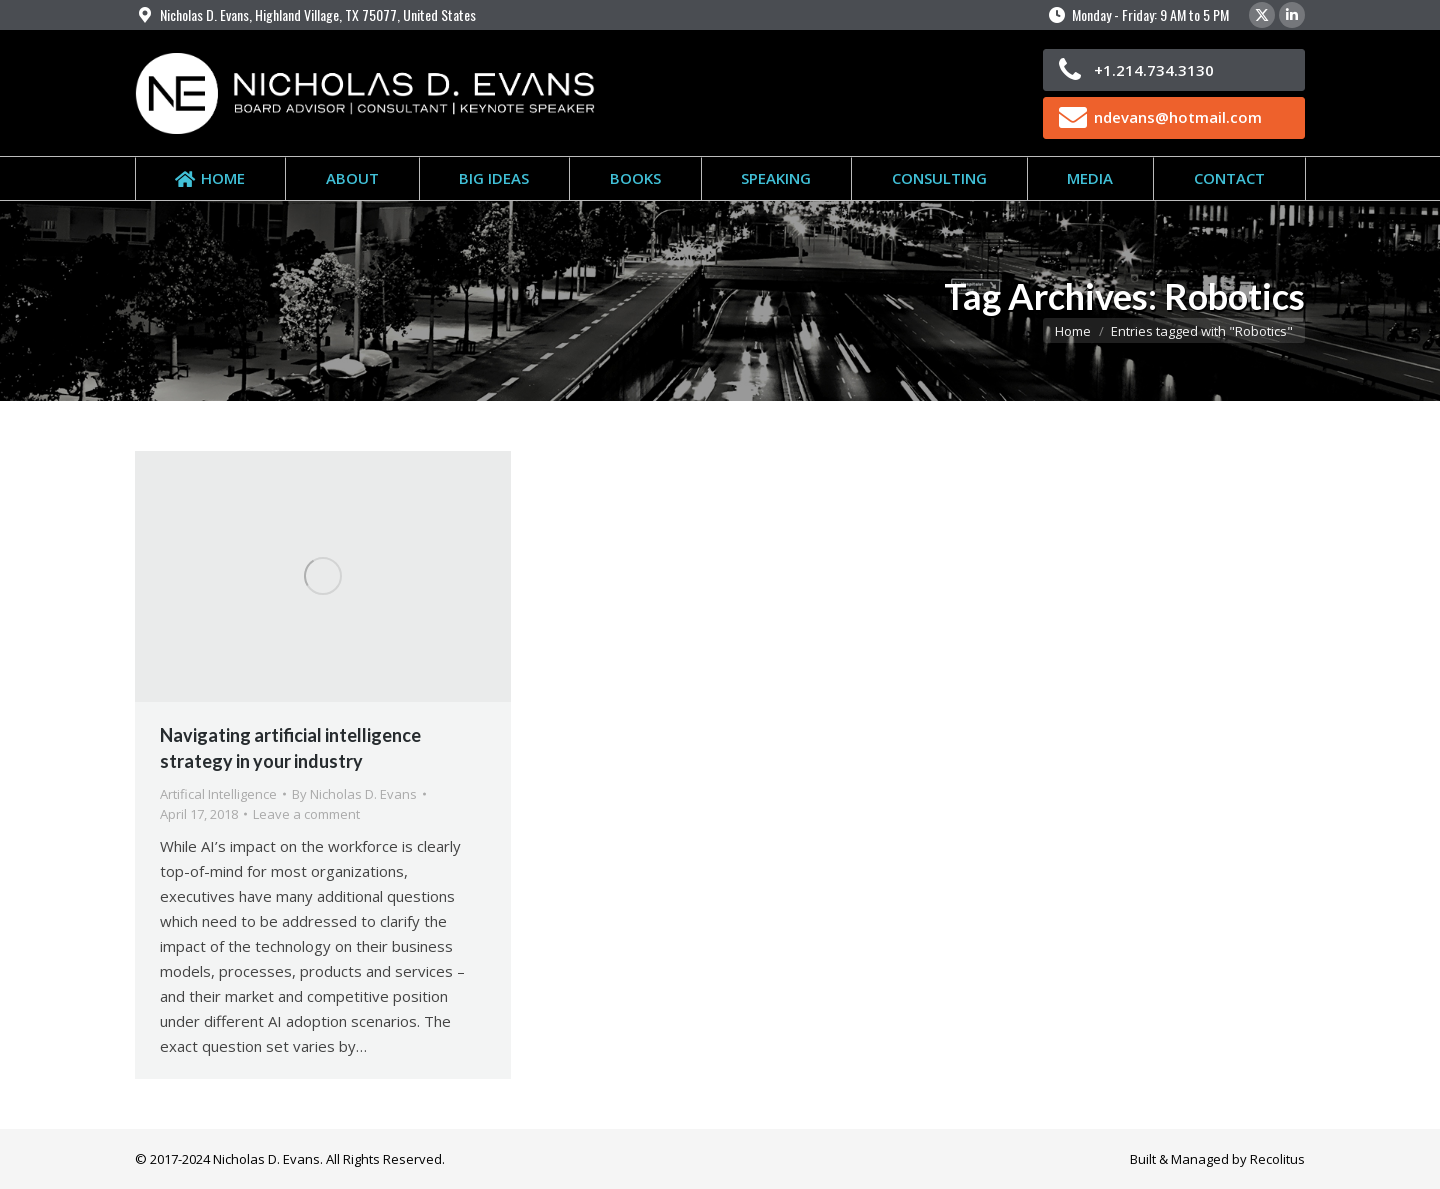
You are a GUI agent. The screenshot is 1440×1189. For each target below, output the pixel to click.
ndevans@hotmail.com (1178, 117)
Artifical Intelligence (218, 794)
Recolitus (1277, 1159)
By (354, 794)
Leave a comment (306, 814)
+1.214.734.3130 (1154, 70)
